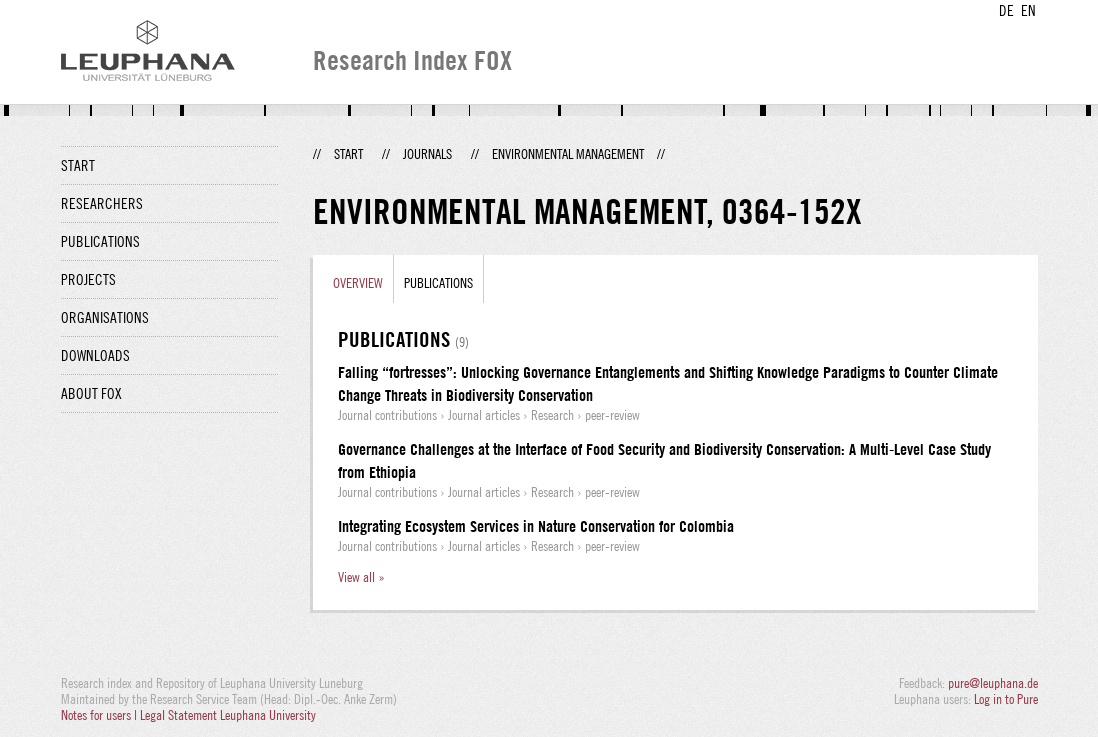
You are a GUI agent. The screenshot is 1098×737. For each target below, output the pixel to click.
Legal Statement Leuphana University (228, 715)
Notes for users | (100, 715)
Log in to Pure (1006, 699)
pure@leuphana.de (993, 683)
